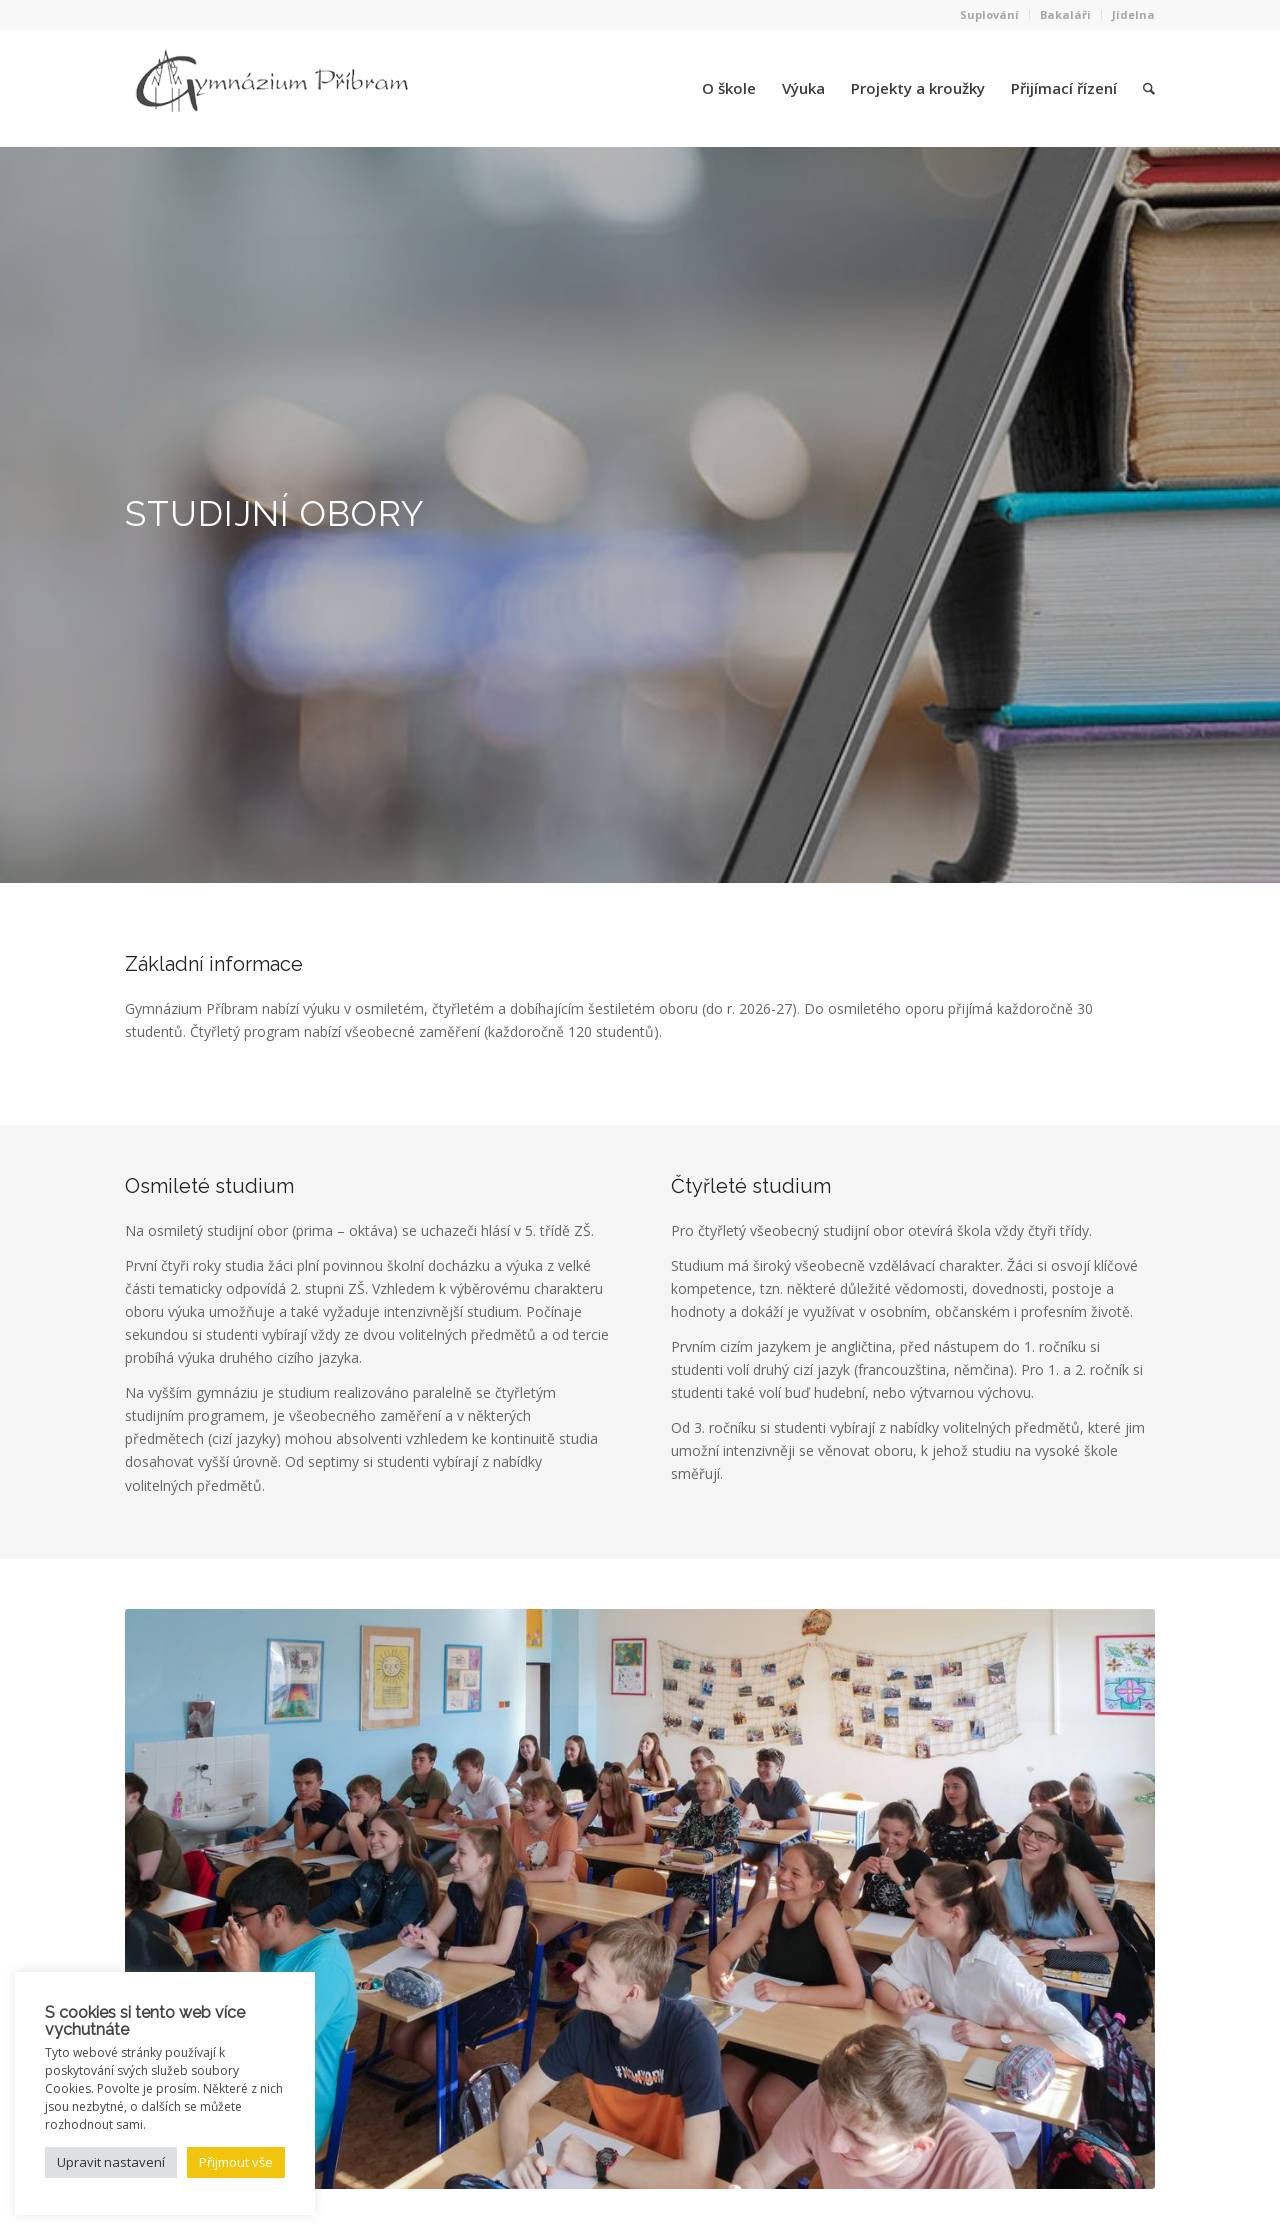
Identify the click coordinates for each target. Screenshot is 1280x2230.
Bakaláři (1065, 14)
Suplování (989, 14)
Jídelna (1133, 14)
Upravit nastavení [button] (111, 2162)
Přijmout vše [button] (236, 2162)
